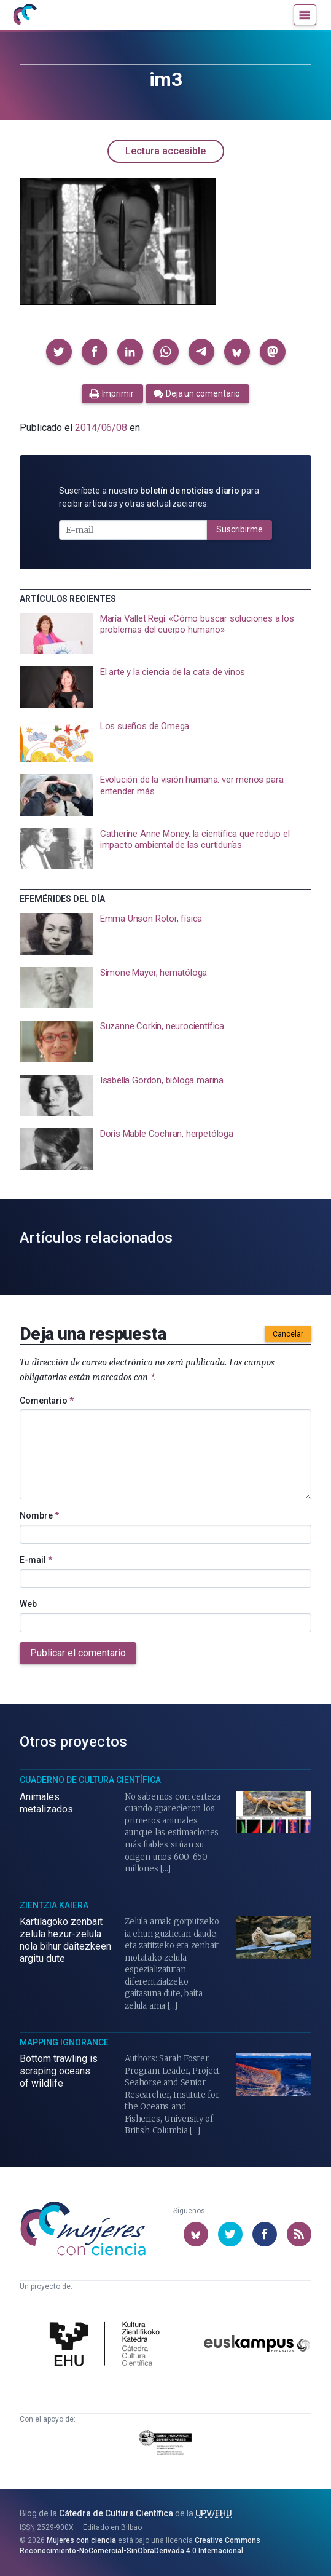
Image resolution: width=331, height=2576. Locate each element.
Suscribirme (239, 529)
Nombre (39, 1515)
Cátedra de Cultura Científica (116, 2513)
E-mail (36, 1560)
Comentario (47, 1400)
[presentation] (165, 634)
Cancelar (288, 1334)
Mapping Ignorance (64, 2042)
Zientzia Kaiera (54, 1905)
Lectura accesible (165, 151)
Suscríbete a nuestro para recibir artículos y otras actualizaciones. (159, 497)
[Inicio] (24, 15)
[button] (59, 352)
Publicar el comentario (78, 1653)
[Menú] (305, 14)
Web (28, 1604)
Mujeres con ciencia (81, 2540)
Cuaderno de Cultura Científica (90, 1780)
